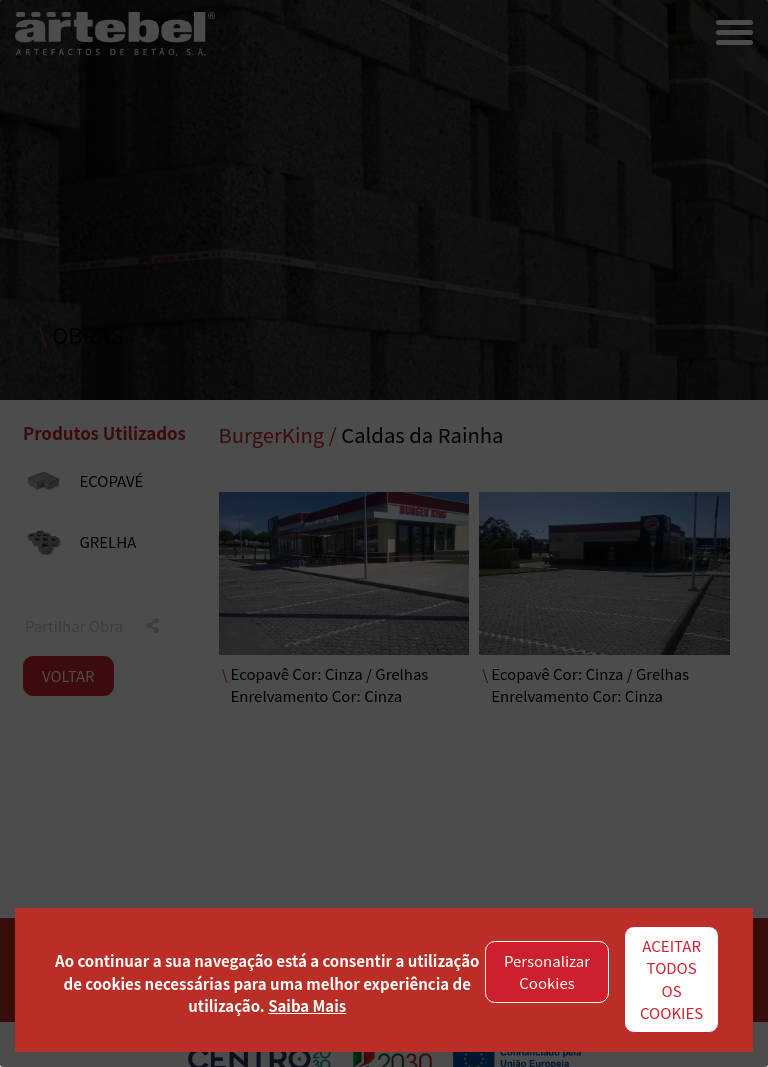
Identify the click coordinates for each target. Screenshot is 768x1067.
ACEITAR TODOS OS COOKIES (671, 979)
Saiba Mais (307, 1005)
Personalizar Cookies (547, 972)
